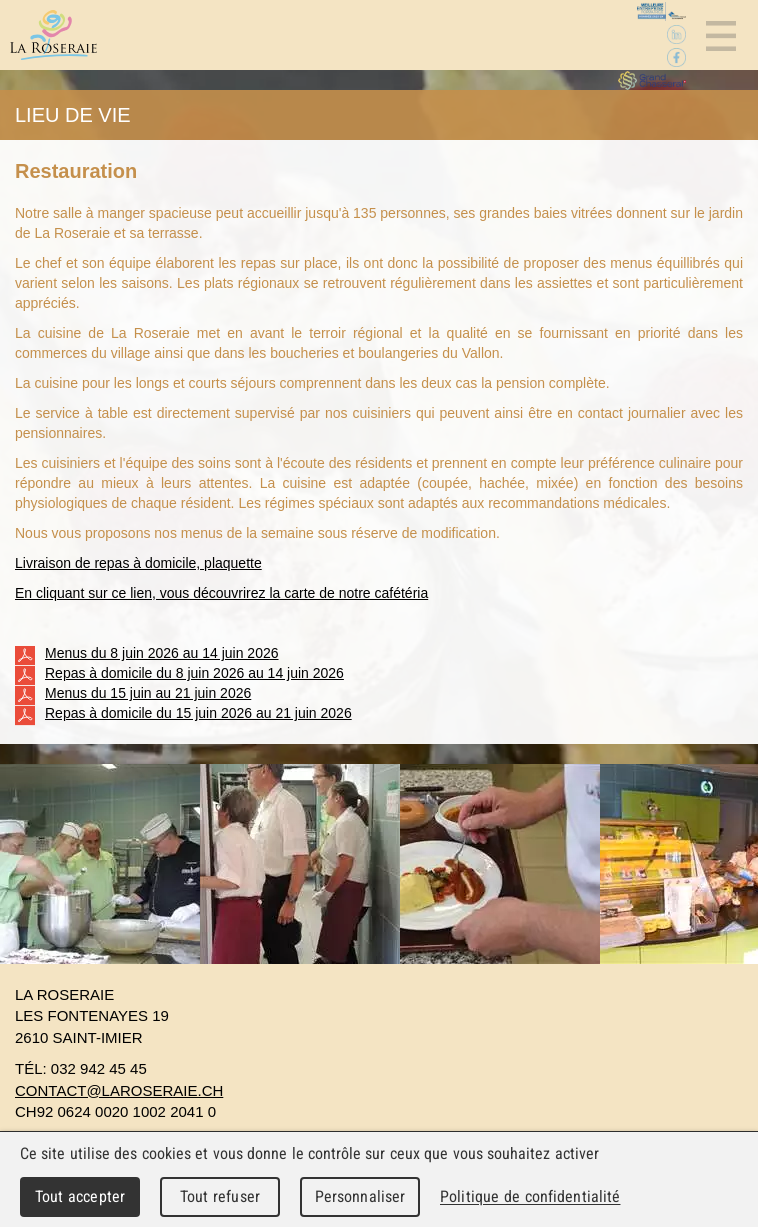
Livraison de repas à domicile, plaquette (138, 563)
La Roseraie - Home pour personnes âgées (53, 35)
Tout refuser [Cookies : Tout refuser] (220, 1196)
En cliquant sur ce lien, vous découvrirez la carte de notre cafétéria (221, 593)
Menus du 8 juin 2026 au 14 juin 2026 (147, 654)
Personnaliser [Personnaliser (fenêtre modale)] (360, 1196)
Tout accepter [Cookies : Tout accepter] (80, 1196)
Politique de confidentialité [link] (530, 1196)
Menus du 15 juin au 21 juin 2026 (133, 694)
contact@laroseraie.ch (119, 1090)
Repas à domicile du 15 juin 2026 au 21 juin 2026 (183, 714)
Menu (720, 35)
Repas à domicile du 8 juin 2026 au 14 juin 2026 (179, 674)
